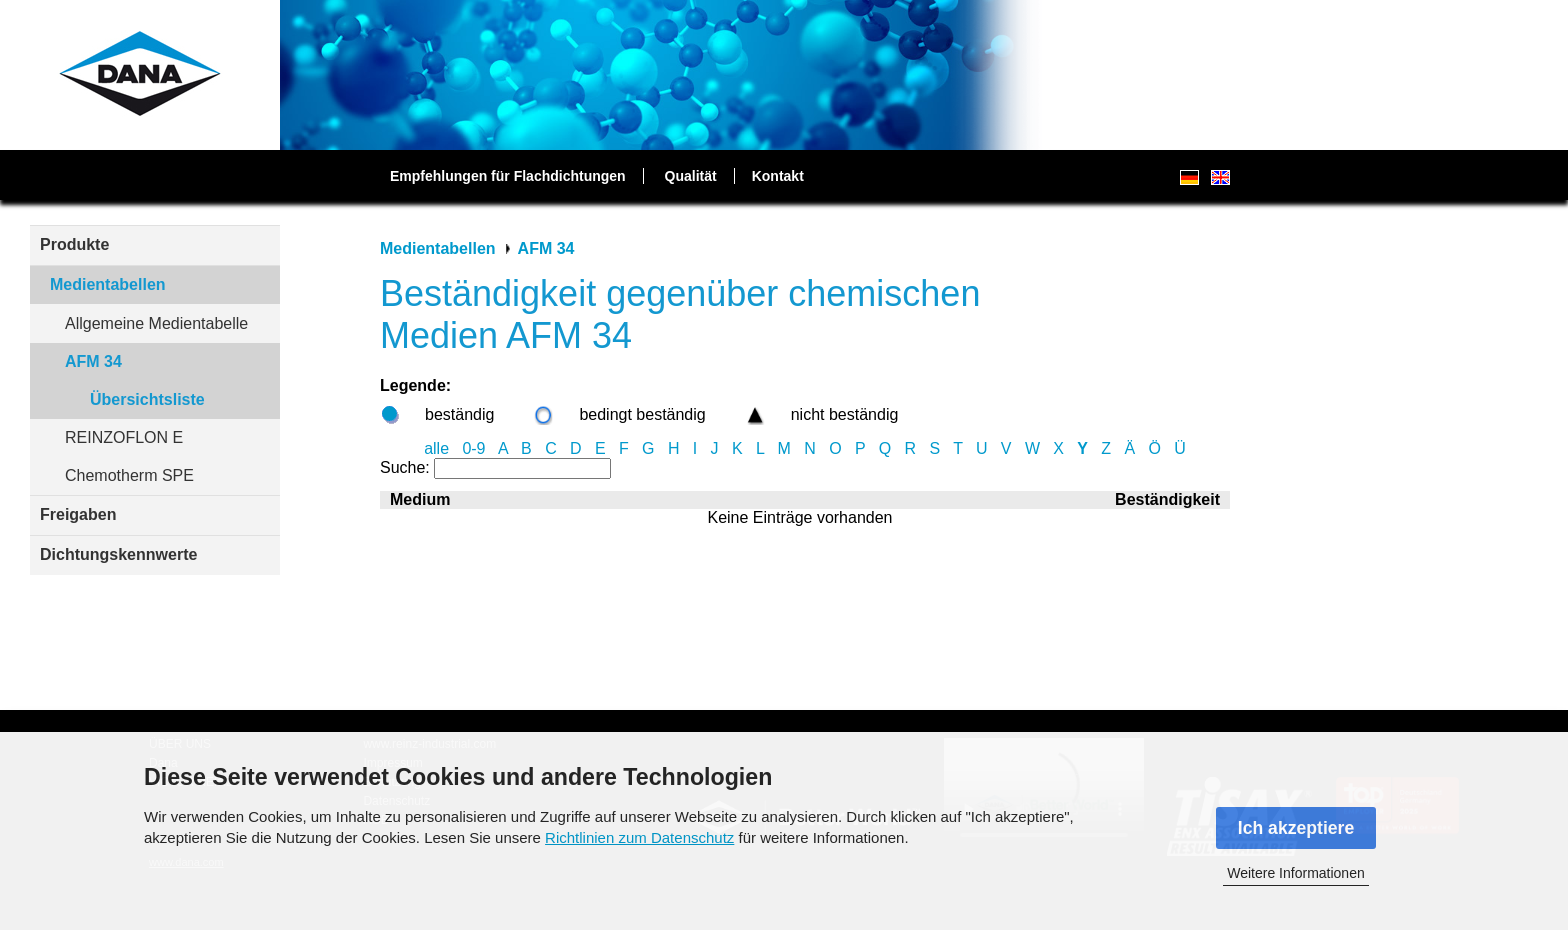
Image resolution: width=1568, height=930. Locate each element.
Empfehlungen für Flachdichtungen (508, 176)
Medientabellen (108, 284)
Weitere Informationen (1295, 873)
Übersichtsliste (147, 399)
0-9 (473, 448)
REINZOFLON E (124, 437)
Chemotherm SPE (129, 475)
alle (436, 448)
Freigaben (78, 514)
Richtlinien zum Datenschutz (639, 837)
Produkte (74, 244)
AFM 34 (93, 361)
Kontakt (778, 176)
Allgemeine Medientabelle (156, 323)
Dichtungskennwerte (118, 554)
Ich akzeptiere (1296, 828)
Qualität (691, 176)
